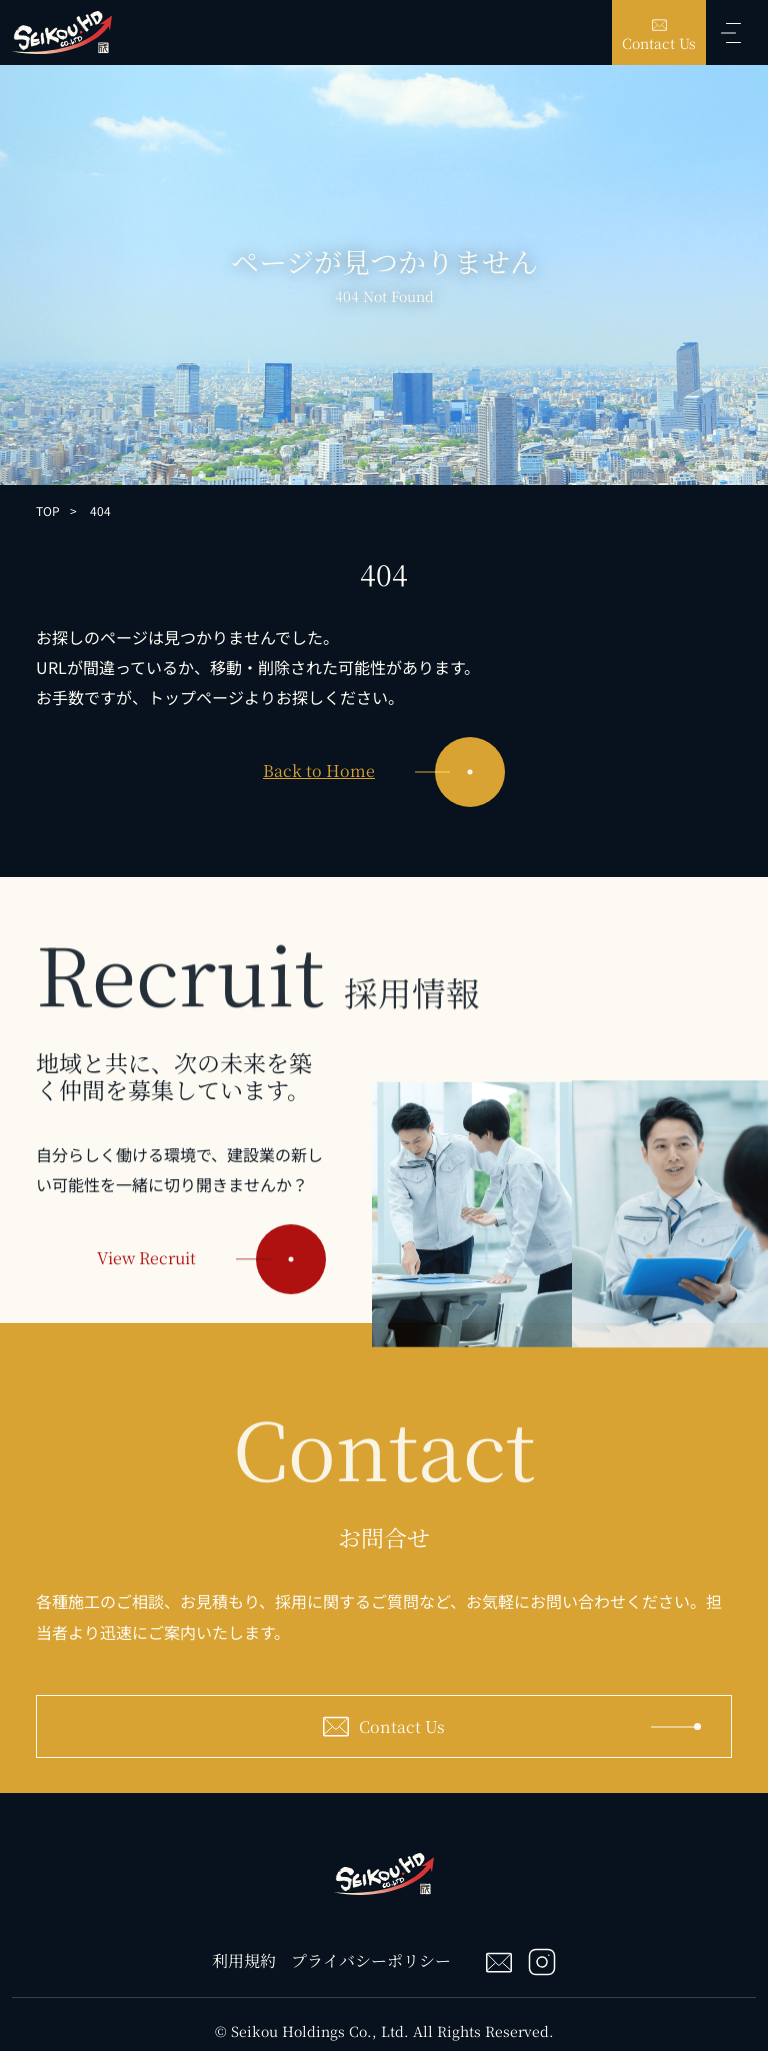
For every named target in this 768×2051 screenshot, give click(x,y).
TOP (48, 510)
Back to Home (384, 772)
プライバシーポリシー (371, 1960)
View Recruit (211, 1277)
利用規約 (244, 1960)
